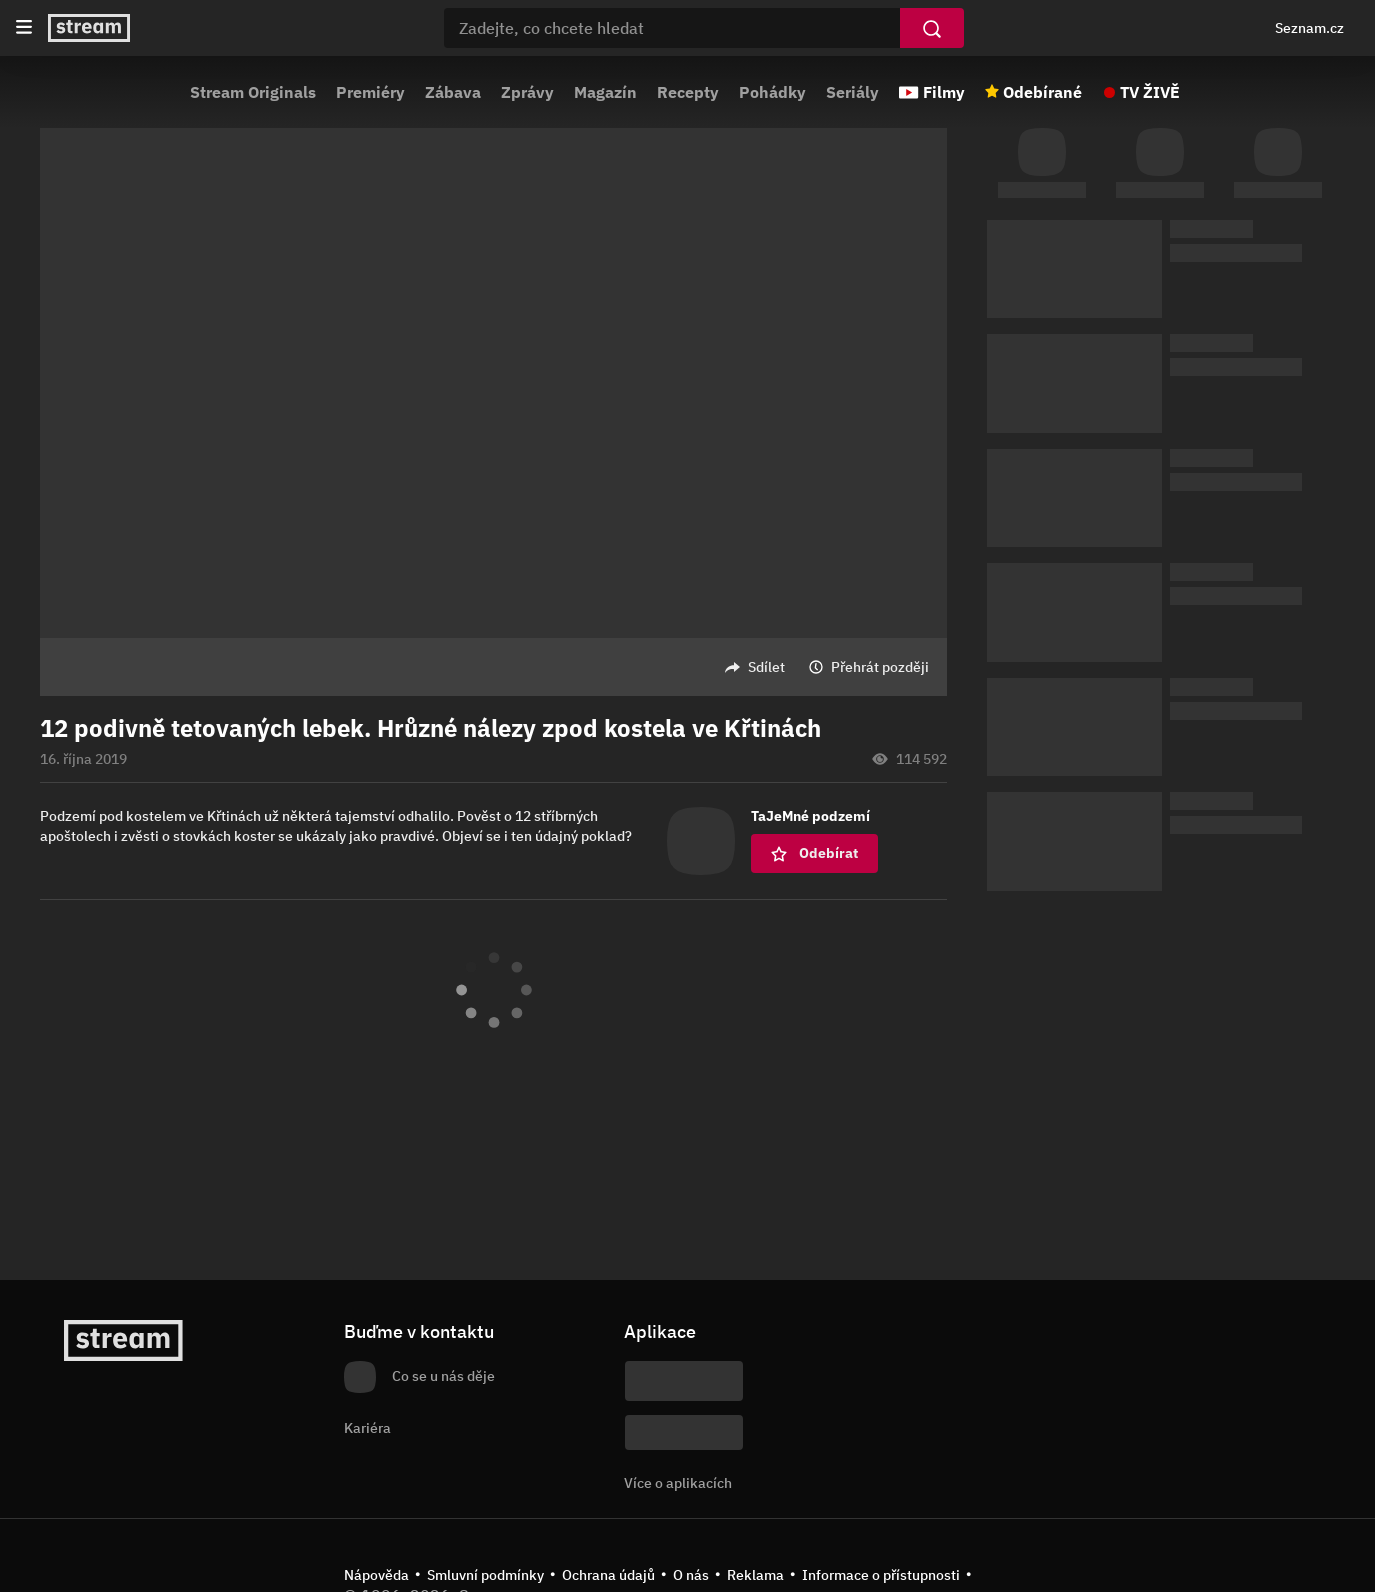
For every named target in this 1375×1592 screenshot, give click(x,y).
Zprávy (527, 92)
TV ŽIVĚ (1150, 92)
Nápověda (376, 1575)
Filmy (944, 92)
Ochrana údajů (608, 1575)
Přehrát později (880, 667)
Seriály (852, 92)
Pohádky (772, 92)
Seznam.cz (1309, 28)
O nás (691, 1575)
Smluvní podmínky (485, 1575)
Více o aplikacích (678, 1483)
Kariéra (367, 1428)
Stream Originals (253, 92)
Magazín (605, 92)
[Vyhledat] (932, 28)
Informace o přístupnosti (881, 1575)
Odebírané (1042, 92)
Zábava (453, 92)
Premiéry (370, 92)
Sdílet (766, 667)
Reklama (755, 1575)
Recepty (688, 92)
